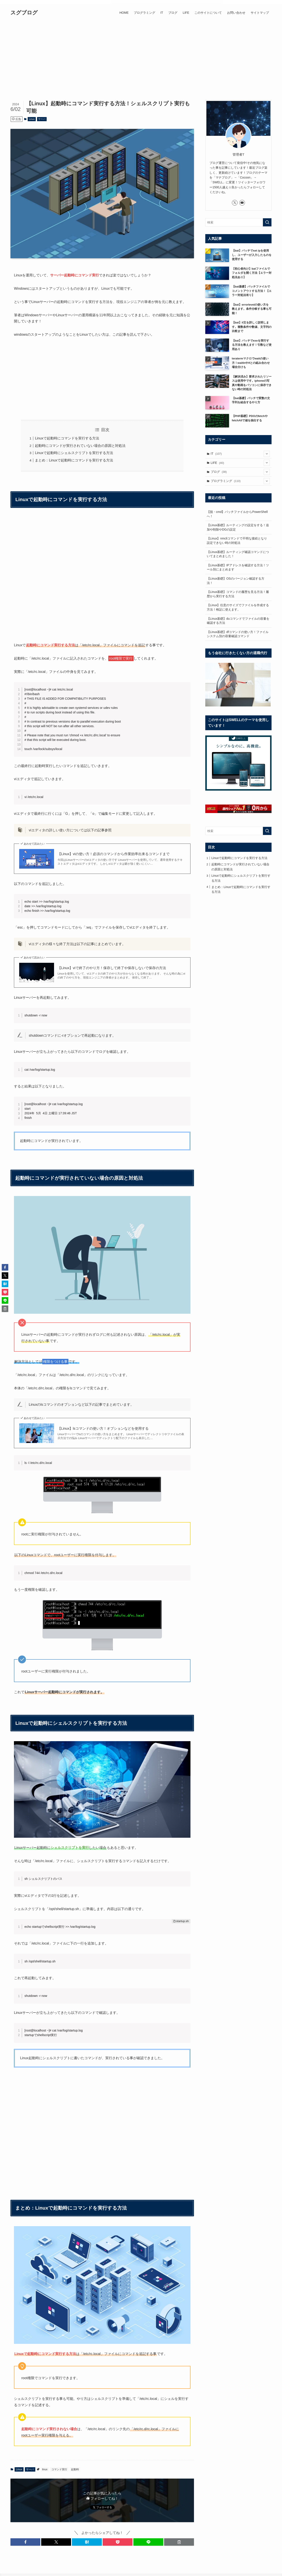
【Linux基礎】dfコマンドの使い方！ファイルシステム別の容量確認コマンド (237, 634)
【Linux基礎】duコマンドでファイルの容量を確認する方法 (238, 621)
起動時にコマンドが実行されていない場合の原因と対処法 (80, 445)
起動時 (75, 2464)
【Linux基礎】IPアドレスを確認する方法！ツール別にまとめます (238, 567)
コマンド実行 (59, 2464)
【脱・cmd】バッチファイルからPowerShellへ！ (237, 514)
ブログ (240, 472)
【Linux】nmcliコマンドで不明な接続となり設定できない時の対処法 (237, 540)
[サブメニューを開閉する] (267, 454)
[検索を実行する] (267, 222)
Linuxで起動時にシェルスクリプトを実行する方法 (74, 453)
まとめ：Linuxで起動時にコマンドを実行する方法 (74, 460)
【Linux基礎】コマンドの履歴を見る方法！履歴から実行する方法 (238, 594)
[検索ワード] (238, 222)
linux (45, 2464)
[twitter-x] (252, 2)
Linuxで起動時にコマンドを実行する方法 (67, 438)
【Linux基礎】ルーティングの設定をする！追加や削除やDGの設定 (238, 527)
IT (240, 454)
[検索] (269, 2)
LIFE (240, 463)
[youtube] (257, 2)
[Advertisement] (141, 53)
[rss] (263, 2)
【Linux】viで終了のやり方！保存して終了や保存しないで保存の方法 (112, 968)
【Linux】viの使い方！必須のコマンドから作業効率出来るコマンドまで (114, 854)
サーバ (41, 119)
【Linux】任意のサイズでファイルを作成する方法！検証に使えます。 (238, 607)
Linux (32, 119)
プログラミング (240, 481)
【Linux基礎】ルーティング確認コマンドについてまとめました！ (238, 554)
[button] (25, 2537)
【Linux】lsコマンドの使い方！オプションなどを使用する (103, 1428)
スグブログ (24, 12)
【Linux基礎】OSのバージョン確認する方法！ (235, 581)
